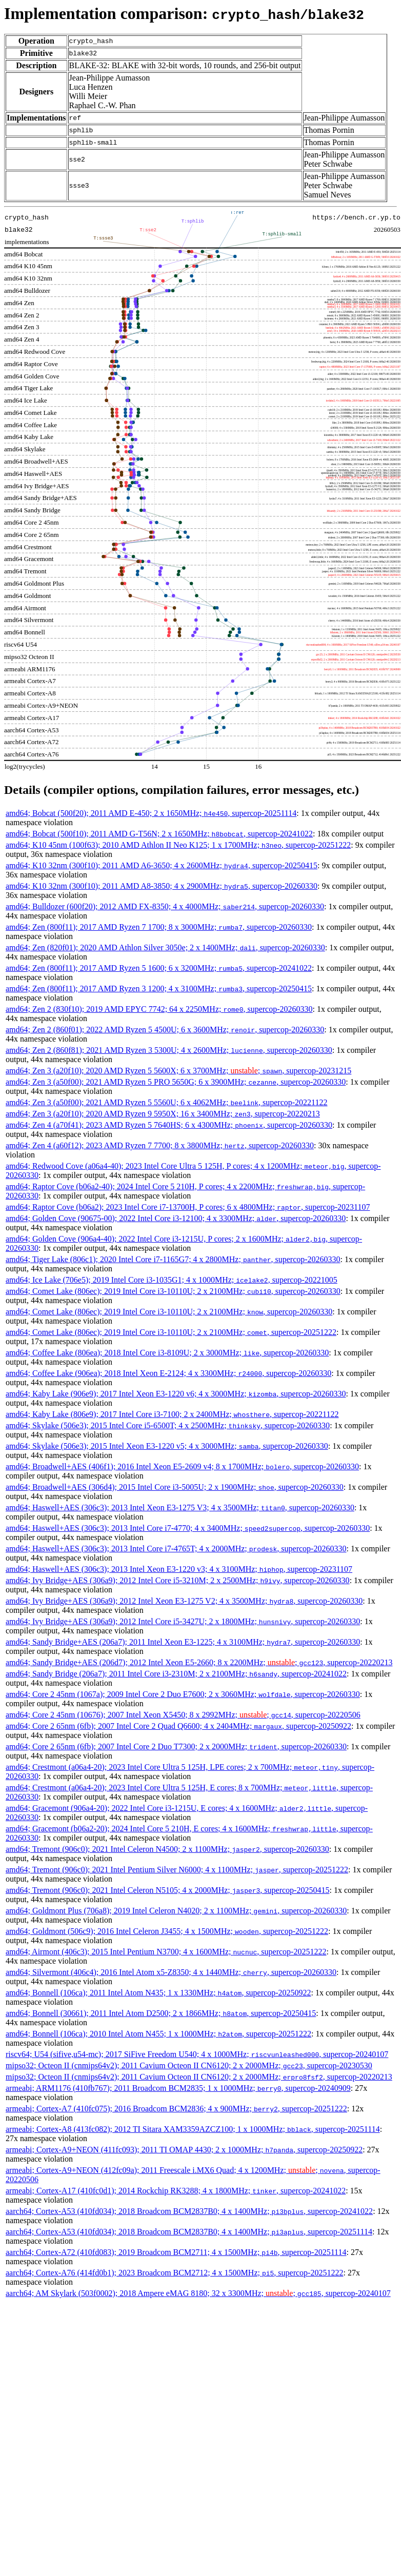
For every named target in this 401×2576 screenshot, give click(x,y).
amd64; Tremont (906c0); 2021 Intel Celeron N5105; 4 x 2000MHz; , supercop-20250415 (167, 1890)
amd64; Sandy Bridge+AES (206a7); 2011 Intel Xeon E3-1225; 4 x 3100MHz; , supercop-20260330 (183, 1642)
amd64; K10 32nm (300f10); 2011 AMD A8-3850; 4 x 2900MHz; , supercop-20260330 (161, 886)
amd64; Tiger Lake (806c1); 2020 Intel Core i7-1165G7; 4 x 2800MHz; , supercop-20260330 (173, 1259)
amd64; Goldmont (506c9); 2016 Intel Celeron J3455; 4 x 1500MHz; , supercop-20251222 (167, 1931)
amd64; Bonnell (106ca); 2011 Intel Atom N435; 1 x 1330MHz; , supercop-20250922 (158, 1992)
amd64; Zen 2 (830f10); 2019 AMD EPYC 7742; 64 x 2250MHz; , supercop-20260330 (159, 1009)
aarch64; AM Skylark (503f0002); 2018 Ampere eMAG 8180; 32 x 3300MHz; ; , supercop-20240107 (198, 2293)
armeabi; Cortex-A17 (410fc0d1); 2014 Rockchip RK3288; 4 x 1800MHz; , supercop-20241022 (176, 2190)
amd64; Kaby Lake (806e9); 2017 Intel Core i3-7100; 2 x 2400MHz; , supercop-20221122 (172, 1414)
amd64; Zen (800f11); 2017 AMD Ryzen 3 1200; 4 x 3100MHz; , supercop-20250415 (159, 988)
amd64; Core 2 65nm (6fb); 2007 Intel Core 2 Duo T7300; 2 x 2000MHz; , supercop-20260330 (176, 1746)
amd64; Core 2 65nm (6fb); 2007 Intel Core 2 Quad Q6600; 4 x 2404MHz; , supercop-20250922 (178, 1726)
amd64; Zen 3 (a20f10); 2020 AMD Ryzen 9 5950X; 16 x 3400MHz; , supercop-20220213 (163, 1113)
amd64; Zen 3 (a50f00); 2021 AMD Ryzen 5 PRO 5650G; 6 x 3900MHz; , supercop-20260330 (176, 1081)
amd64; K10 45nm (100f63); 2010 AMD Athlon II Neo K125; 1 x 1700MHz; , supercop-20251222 (178, 845)
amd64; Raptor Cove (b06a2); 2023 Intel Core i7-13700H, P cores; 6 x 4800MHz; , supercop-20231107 (188, 1207)
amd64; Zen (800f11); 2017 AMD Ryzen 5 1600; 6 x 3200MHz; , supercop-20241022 (159, 968)
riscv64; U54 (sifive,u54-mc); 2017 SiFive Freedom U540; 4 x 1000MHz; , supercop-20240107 (197, 2054)
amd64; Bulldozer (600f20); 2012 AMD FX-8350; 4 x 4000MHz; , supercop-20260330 (165, 906)
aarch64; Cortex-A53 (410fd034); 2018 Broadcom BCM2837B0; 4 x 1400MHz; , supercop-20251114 (189, 2231)
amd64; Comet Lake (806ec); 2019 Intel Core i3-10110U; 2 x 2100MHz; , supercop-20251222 (171, 1332)
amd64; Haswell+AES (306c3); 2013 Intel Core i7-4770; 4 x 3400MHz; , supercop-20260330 (188, 1528)
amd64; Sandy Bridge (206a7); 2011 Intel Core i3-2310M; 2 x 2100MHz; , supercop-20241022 (176, 1673)
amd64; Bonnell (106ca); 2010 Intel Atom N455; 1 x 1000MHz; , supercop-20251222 (158, 2033)
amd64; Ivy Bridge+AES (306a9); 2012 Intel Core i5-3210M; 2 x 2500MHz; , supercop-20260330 (178, 1580)
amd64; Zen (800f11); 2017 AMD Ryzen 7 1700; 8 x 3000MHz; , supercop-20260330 (159, 927)
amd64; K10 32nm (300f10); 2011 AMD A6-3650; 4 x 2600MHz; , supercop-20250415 (161, 865)
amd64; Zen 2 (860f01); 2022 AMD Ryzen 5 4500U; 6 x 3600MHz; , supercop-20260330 (165, 1029)
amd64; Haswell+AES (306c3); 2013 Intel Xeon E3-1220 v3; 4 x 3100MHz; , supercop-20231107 (179, 1569)
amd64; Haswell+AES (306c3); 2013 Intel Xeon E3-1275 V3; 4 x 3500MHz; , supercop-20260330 (180, 1507)
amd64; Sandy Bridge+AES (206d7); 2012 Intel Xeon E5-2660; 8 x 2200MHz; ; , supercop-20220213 (199, 1662)
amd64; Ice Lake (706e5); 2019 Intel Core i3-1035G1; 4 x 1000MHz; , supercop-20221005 (171, 1279)
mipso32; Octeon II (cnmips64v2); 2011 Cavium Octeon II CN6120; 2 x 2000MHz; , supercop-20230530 (189, 2065)
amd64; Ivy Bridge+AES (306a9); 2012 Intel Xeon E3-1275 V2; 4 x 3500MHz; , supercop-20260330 (184, 1600)
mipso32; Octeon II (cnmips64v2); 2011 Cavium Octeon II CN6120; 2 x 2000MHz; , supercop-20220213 (199, 2076)
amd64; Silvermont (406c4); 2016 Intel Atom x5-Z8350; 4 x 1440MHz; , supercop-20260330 (171, 1972)
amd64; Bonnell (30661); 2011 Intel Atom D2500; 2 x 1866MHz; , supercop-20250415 (161, 2013)
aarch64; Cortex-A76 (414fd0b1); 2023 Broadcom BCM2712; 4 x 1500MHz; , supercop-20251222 (174, 2272)
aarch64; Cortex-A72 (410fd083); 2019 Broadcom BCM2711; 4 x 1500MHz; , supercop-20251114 (176, 2252)
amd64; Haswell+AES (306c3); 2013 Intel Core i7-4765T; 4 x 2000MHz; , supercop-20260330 (176, 1548)
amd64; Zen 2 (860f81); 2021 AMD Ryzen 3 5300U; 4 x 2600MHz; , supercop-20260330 (169, 1050)
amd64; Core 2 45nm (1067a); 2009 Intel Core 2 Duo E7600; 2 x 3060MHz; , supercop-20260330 (183, 1694)
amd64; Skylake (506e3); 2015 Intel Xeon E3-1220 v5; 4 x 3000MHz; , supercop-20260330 (167, 1446)
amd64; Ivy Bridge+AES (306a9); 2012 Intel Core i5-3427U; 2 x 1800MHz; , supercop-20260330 (183, 1621)
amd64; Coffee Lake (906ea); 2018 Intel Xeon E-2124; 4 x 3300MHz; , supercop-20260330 (168, 1373)
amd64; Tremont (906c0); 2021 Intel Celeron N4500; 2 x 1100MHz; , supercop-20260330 (167, 1849)
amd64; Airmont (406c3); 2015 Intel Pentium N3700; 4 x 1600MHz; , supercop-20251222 (166, 1951)
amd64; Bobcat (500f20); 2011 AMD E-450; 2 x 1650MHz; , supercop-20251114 (151, 813)
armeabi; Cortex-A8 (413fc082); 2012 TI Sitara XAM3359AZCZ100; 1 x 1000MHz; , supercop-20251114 (193, 2129)
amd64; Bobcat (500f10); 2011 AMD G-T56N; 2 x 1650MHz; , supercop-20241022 (159, 833)
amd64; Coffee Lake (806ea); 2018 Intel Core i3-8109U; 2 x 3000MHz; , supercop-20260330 (167, 1352)
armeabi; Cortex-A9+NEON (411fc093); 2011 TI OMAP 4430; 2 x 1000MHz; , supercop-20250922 (184, 2149)
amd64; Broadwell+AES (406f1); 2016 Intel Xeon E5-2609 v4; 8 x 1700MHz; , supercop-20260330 (182, 1466)
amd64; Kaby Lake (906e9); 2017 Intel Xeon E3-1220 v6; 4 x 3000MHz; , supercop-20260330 (176, 1393)
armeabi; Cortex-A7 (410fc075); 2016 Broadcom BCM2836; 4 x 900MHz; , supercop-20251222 (176, 2108)
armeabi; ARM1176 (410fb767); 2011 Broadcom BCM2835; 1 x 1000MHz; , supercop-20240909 (178, 2088)
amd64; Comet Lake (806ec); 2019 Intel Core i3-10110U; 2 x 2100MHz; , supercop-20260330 (173, 1291)
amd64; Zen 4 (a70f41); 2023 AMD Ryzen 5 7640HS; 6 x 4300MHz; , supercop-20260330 (169, 1125)
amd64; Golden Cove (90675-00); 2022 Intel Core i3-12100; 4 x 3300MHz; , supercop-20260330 (176, 1218)
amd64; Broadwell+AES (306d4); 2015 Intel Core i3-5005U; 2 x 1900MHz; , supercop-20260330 (175, 1487)
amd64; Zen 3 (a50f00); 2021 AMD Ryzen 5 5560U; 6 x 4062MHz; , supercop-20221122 (167, 1102)
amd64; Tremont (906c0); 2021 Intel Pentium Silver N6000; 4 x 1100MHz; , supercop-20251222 (177, 1869)
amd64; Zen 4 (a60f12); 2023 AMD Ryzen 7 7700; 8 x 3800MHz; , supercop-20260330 (160, 1145)
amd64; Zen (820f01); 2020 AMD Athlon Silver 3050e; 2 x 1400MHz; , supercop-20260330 (165, 947)
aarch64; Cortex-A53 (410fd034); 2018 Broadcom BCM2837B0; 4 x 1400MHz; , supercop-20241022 (189, 2211)
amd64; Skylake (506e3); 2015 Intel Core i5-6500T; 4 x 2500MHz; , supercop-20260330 (168, 1425)
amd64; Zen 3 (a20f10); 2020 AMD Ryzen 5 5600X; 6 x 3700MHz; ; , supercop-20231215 (178, 1070)
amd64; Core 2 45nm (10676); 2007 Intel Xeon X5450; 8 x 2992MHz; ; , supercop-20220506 (183, 1714)
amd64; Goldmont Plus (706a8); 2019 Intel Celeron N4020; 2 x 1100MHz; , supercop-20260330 (176, 1910)
